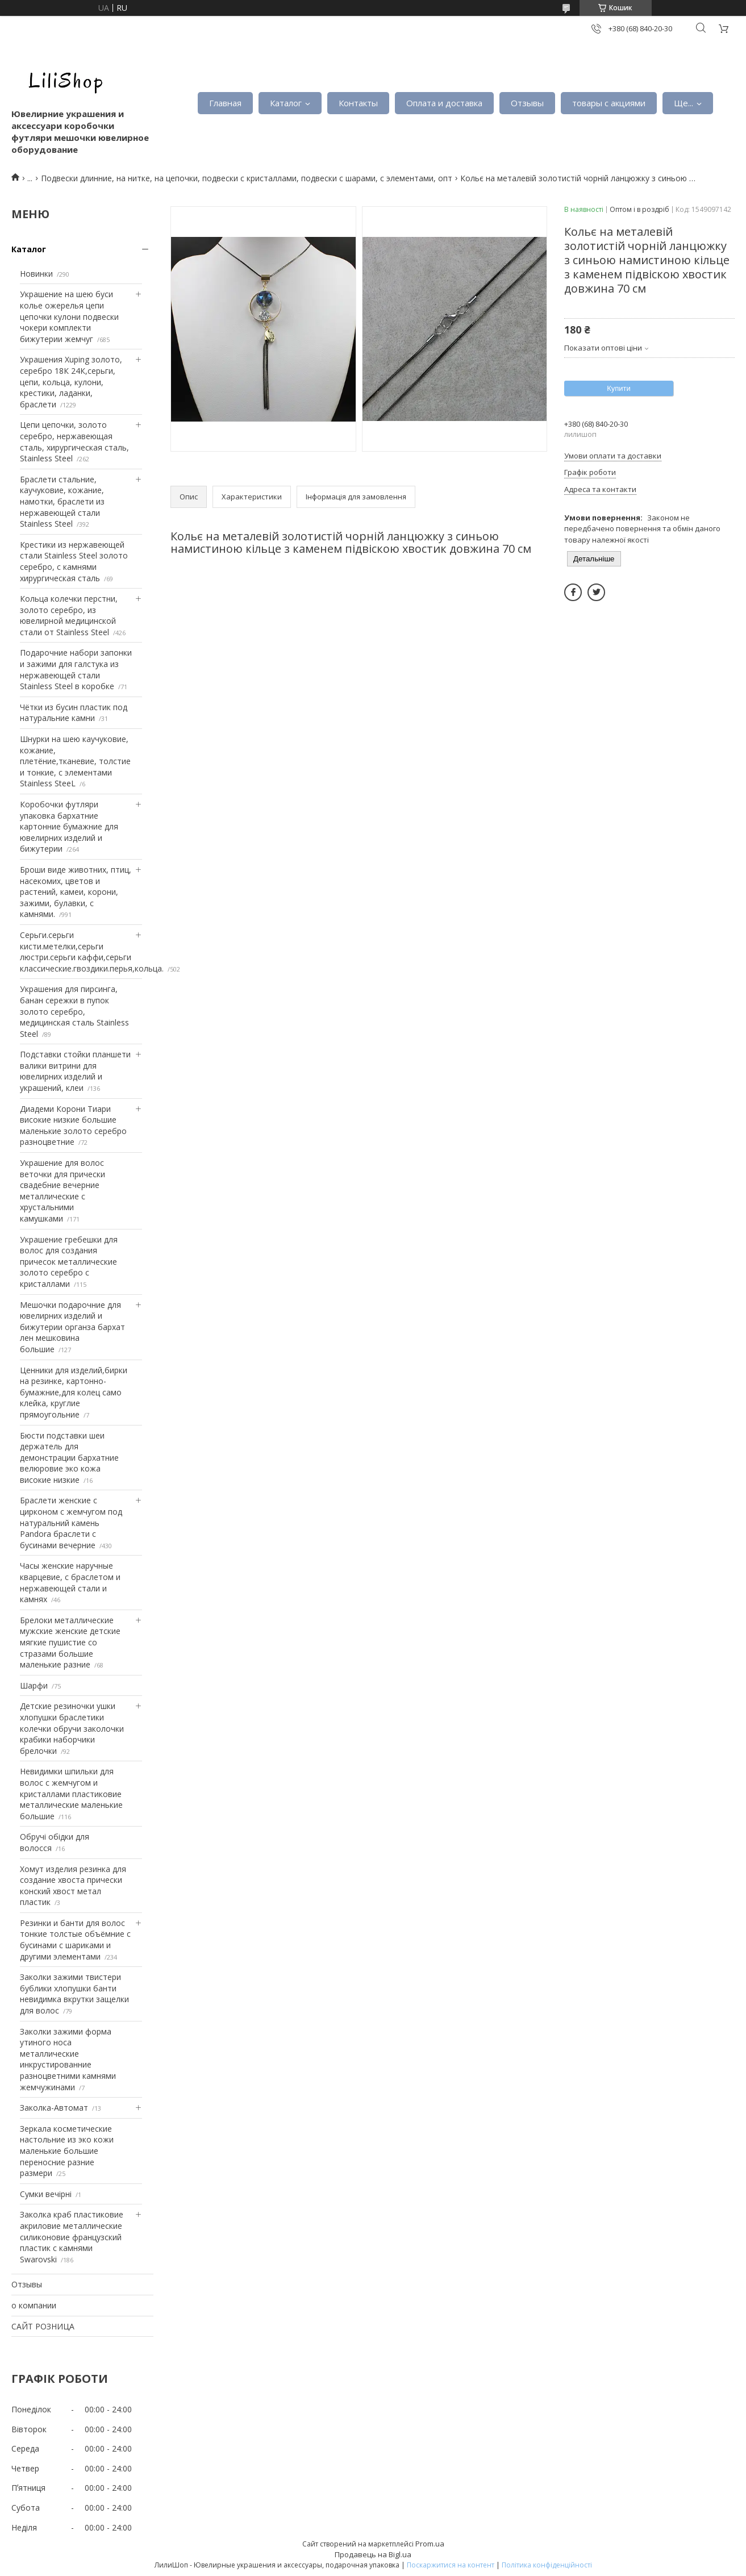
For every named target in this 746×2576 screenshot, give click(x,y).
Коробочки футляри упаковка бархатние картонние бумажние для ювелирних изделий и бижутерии (69, 826)
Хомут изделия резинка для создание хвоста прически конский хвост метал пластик (73, 1886)
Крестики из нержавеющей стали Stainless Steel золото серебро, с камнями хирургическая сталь (74, 561)
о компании (33, 2305)
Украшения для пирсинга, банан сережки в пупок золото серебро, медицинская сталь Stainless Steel (74, 1011)
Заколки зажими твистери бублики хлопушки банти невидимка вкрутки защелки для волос (74, 1993)
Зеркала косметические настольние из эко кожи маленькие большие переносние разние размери (67, 2150)
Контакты (358, 103)
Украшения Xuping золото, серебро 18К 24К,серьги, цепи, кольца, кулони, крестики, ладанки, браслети (71, 381)
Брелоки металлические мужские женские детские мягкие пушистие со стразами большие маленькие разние (70, 1642)
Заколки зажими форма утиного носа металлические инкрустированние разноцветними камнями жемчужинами (68, 2059)
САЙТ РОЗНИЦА (42, 2326)
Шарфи (34, 1685)
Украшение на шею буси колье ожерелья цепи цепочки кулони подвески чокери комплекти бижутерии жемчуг (69, 316)
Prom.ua (429, 2544)
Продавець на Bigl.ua (373, 2554)
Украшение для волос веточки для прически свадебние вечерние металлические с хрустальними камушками (62, 1190)
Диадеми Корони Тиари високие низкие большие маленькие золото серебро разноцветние (73, 1125)
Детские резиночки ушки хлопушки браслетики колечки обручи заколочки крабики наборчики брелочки (72, 1728)
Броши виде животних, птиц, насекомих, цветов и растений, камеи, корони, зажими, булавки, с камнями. (75, 891)
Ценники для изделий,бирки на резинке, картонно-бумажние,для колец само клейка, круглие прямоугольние (73, 1392)
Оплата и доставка (444, 103)
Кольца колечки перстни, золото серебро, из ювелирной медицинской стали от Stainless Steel (69, 615)
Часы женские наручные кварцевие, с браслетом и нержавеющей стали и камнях (70, 1582)
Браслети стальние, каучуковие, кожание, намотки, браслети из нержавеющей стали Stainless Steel (62, 501)
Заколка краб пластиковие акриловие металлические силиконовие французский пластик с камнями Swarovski (71, 2236)
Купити (619, 388)
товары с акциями (608, 103)
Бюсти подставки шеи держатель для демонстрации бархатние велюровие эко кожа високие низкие (69, 1457)
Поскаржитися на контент (450, 2565)
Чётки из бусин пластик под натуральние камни (73, 713)
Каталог (286, 103)
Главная (225, 103)
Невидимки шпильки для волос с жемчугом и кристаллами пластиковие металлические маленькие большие (71, 1793)
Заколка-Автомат (54, 2107)
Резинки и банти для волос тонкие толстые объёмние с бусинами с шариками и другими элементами (75, 1940)
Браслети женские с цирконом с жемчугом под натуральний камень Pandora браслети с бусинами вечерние (71, 1522)
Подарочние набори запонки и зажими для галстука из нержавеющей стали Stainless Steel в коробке (76, 669)
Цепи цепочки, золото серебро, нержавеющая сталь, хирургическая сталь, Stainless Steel (74, 441)
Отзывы (527, 103)
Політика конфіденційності (547, 2565)
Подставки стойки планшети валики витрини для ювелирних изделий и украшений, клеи (75, 1071)
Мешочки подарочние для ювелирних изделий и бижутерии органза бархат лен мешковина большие (72, 1326)
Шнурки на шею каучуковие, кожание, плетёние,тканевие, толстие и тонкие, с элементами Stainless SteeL (75, 761)
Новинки (36, 273)
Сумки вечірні (46, 2194)
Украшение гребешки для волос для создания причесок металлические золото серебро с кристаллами (69, 1261)
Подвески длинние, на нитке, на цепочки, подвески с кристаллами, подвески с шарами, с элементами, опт (246, 178)
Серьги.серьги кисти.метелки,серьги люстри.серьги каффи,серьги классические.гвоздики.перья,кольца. (92, 951)
